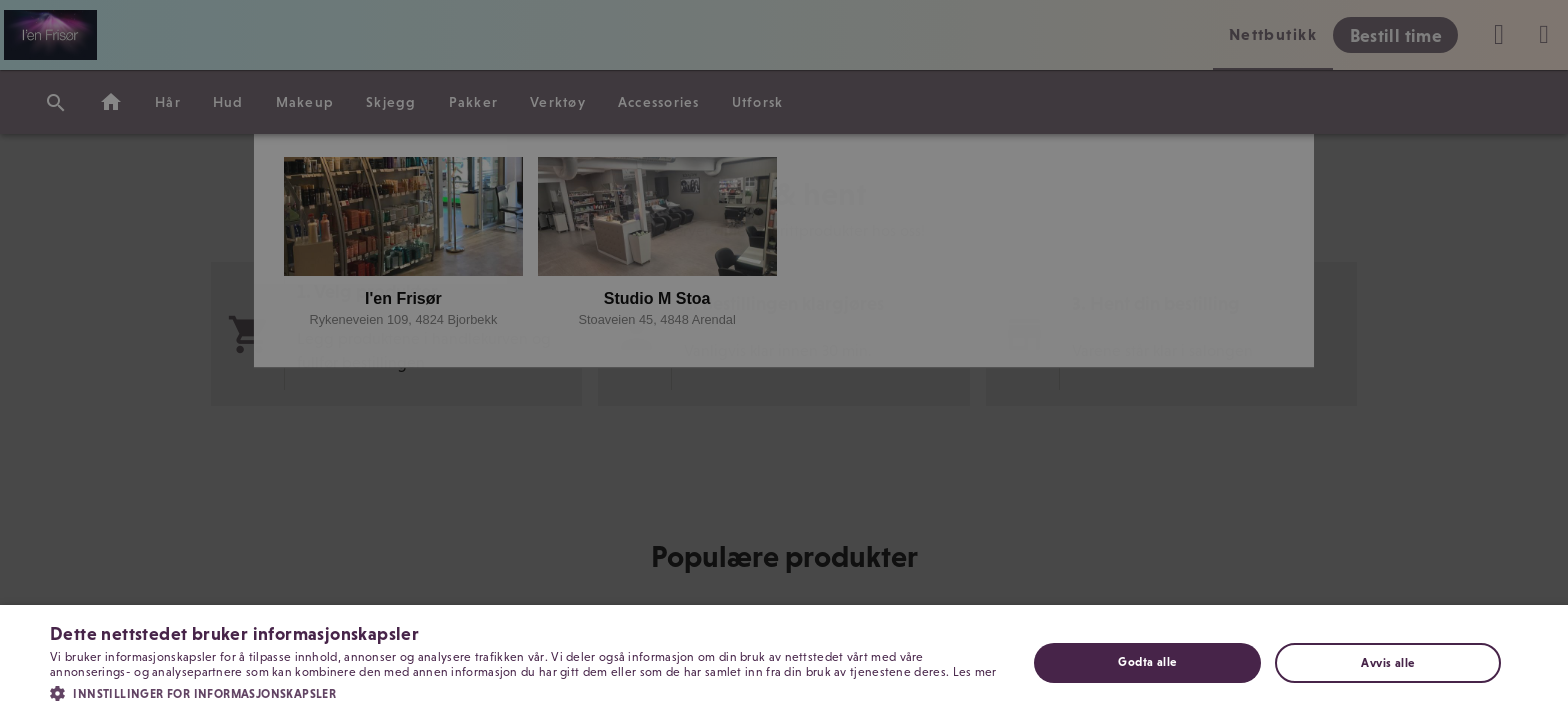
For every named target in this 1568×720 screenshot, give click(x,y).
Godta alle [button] (1147, 662)
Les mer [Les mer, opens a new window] (975, 672)
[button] (524, 692)
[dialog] (784, 360)
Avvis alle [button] (1387, 663)
